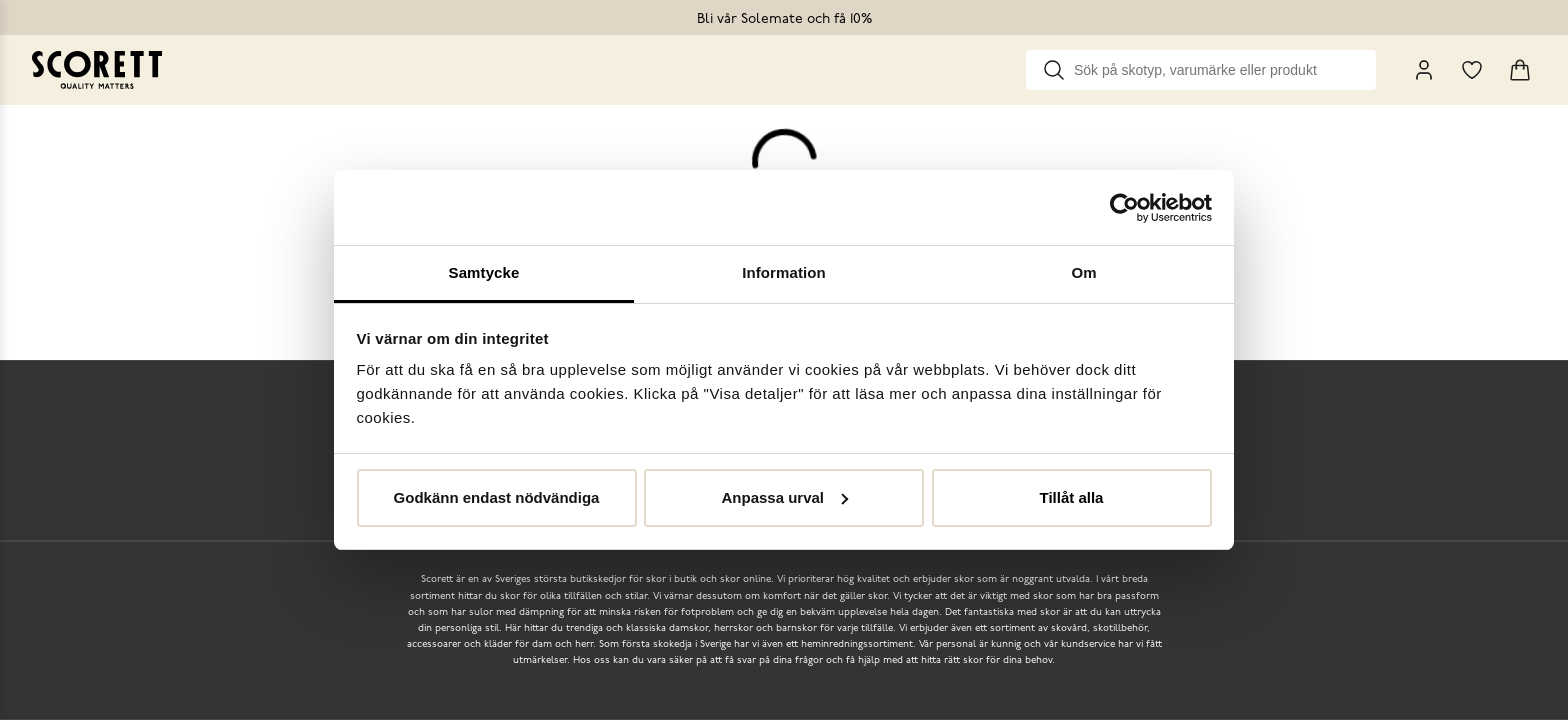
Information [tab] (784, 272)
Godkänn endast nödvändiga (497, 497)
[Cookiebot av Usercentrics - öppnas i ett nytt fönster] (1124, 208)
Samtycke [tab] (484, 272)
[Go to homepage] (97, 70)
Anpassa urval (784, 497)
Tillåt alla (1072, 497)
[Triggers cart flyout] (1520, 70)
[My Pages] (1424, 70)
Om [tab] (1083, 272)
